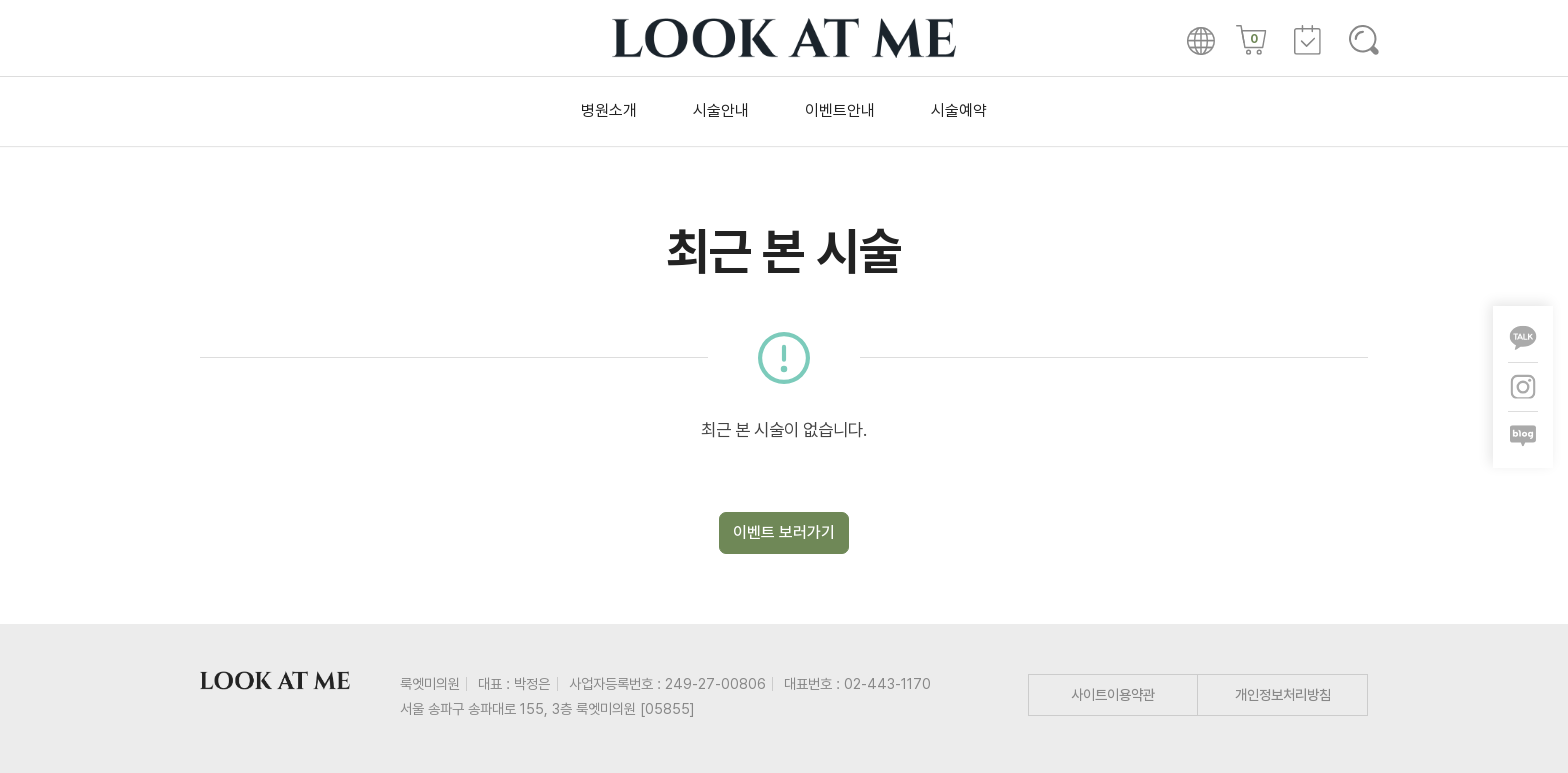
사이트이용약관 (1113, 694)
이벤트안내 (840, 110)
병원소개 (609, 110)
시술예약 (959, 110)
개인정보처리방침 (1283, 694)
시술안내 (721, 110)
